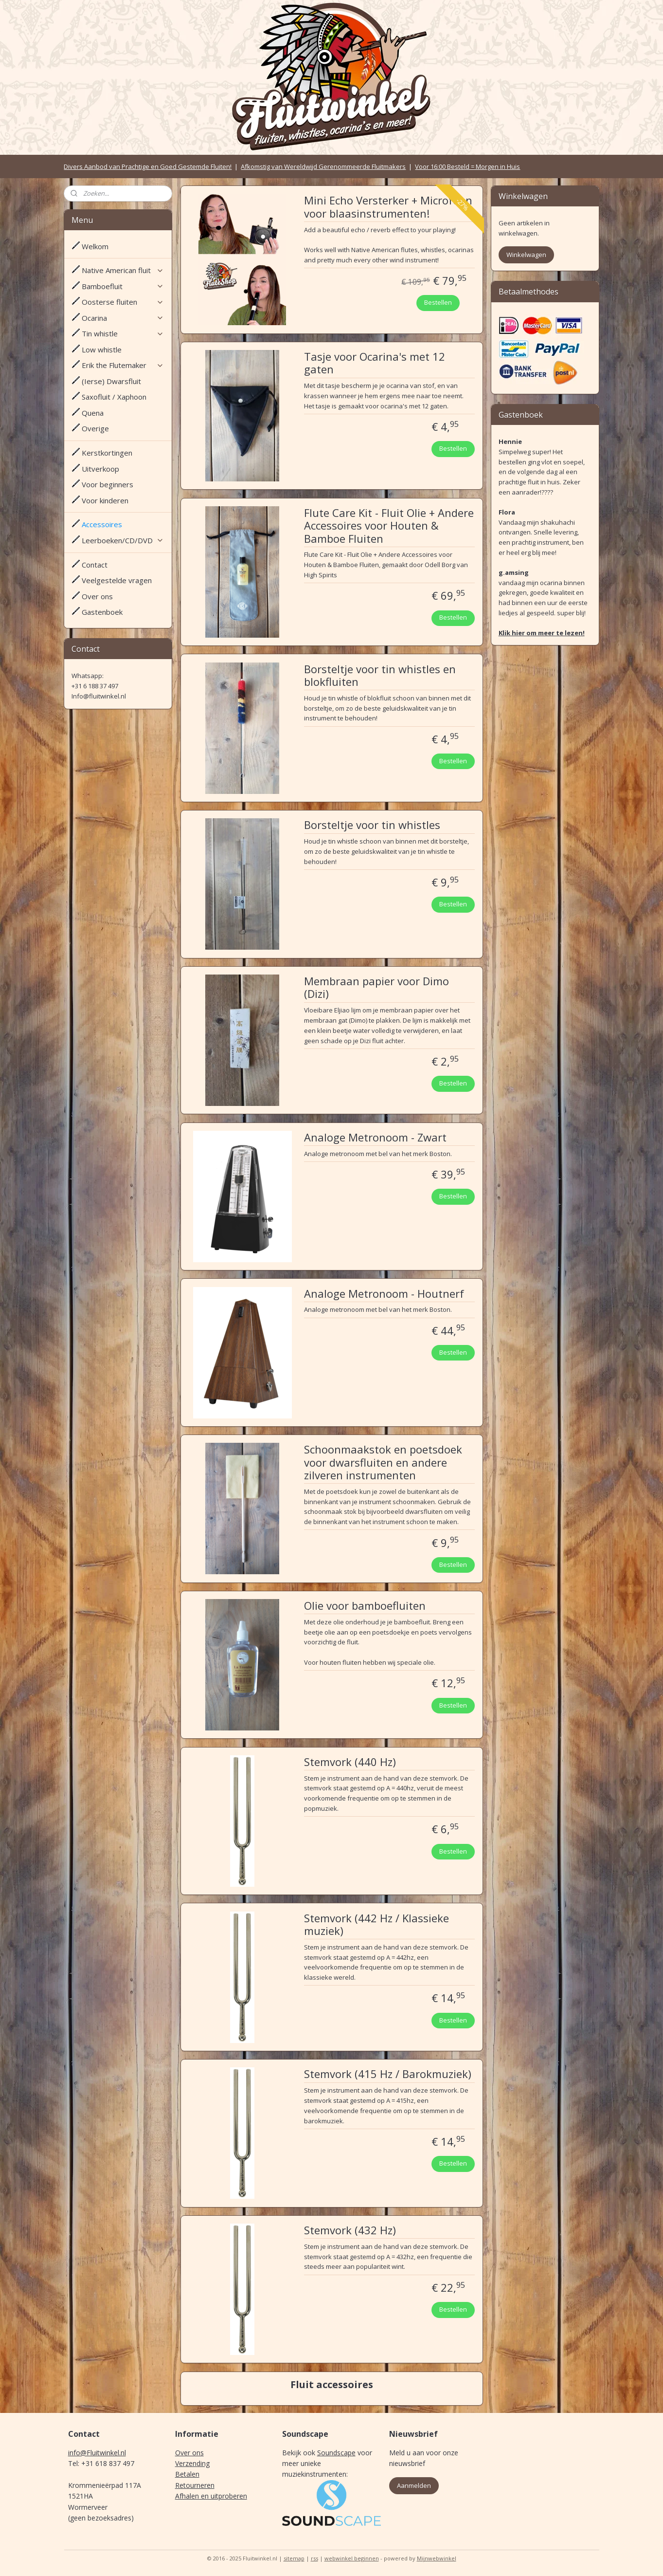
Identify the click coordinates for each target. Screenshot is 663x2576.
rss (314, 2558)
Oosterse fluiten (123, 302)
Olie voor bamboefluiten (364, 1606)
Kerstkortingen (107, 453)
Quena (93, 413)
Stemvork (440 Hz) (349, 1762)
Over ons (97, 596)
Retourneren (195, 2485)
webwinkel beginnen (351, 2558)
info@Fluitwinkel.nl (97, 2452)
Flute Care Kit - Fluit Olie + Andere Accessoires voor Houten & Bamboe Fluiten (388, 526)
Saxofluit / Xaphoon (114, 397)
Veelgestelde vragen (117, 580)
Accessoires (102, 524)
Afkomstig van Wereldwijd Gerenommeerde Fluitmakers (323, 166)
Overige (95, 428)
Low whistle (102, 349)
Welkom (95, 246)
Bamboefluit (123, 286)
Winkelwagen (526, 254)
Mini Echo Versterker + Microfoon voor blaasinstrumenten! (388, 207)
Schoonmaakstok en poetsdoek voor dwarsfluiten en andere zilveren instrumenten (383, 1462)
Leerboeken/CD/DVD (123, 540)
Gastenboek (102, 612)
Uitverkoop (100, 469)
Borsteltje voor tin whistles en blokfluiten (379, 675)
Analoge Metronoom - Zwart (375, 1137)
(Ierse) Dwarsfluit (111, 381)
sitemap (294, 2558)
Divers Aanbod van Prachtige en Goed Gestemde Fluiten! (148, 166)
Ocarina (123, 318)
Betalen (187, 2474)
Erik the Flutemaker (123, 365)
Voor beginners (107, 484)
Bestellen (437, 302)
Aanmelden (414, 2485)
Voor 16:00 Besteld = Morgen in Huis (467, 166)
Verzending (192, 2463)
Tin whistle (123, 333)
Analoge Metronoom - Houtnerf (384, 1294)
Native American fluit (123, 270)
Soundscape (336, 2452)
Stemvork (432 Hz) (349, 2230)
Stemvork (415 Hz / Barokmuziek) (387, 2074)
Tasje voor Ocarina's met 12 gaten (374, 363)
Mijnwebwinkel (436, 2558)
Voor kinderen (105, 500)
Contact (95, 565)
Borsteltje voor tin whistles (372, 825)
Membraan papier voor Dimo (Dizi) (376, 988)
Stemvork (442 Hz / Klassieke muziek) (376, 1925)
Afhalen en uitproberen (211, 2496)
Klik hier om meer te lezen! (542, 632)
